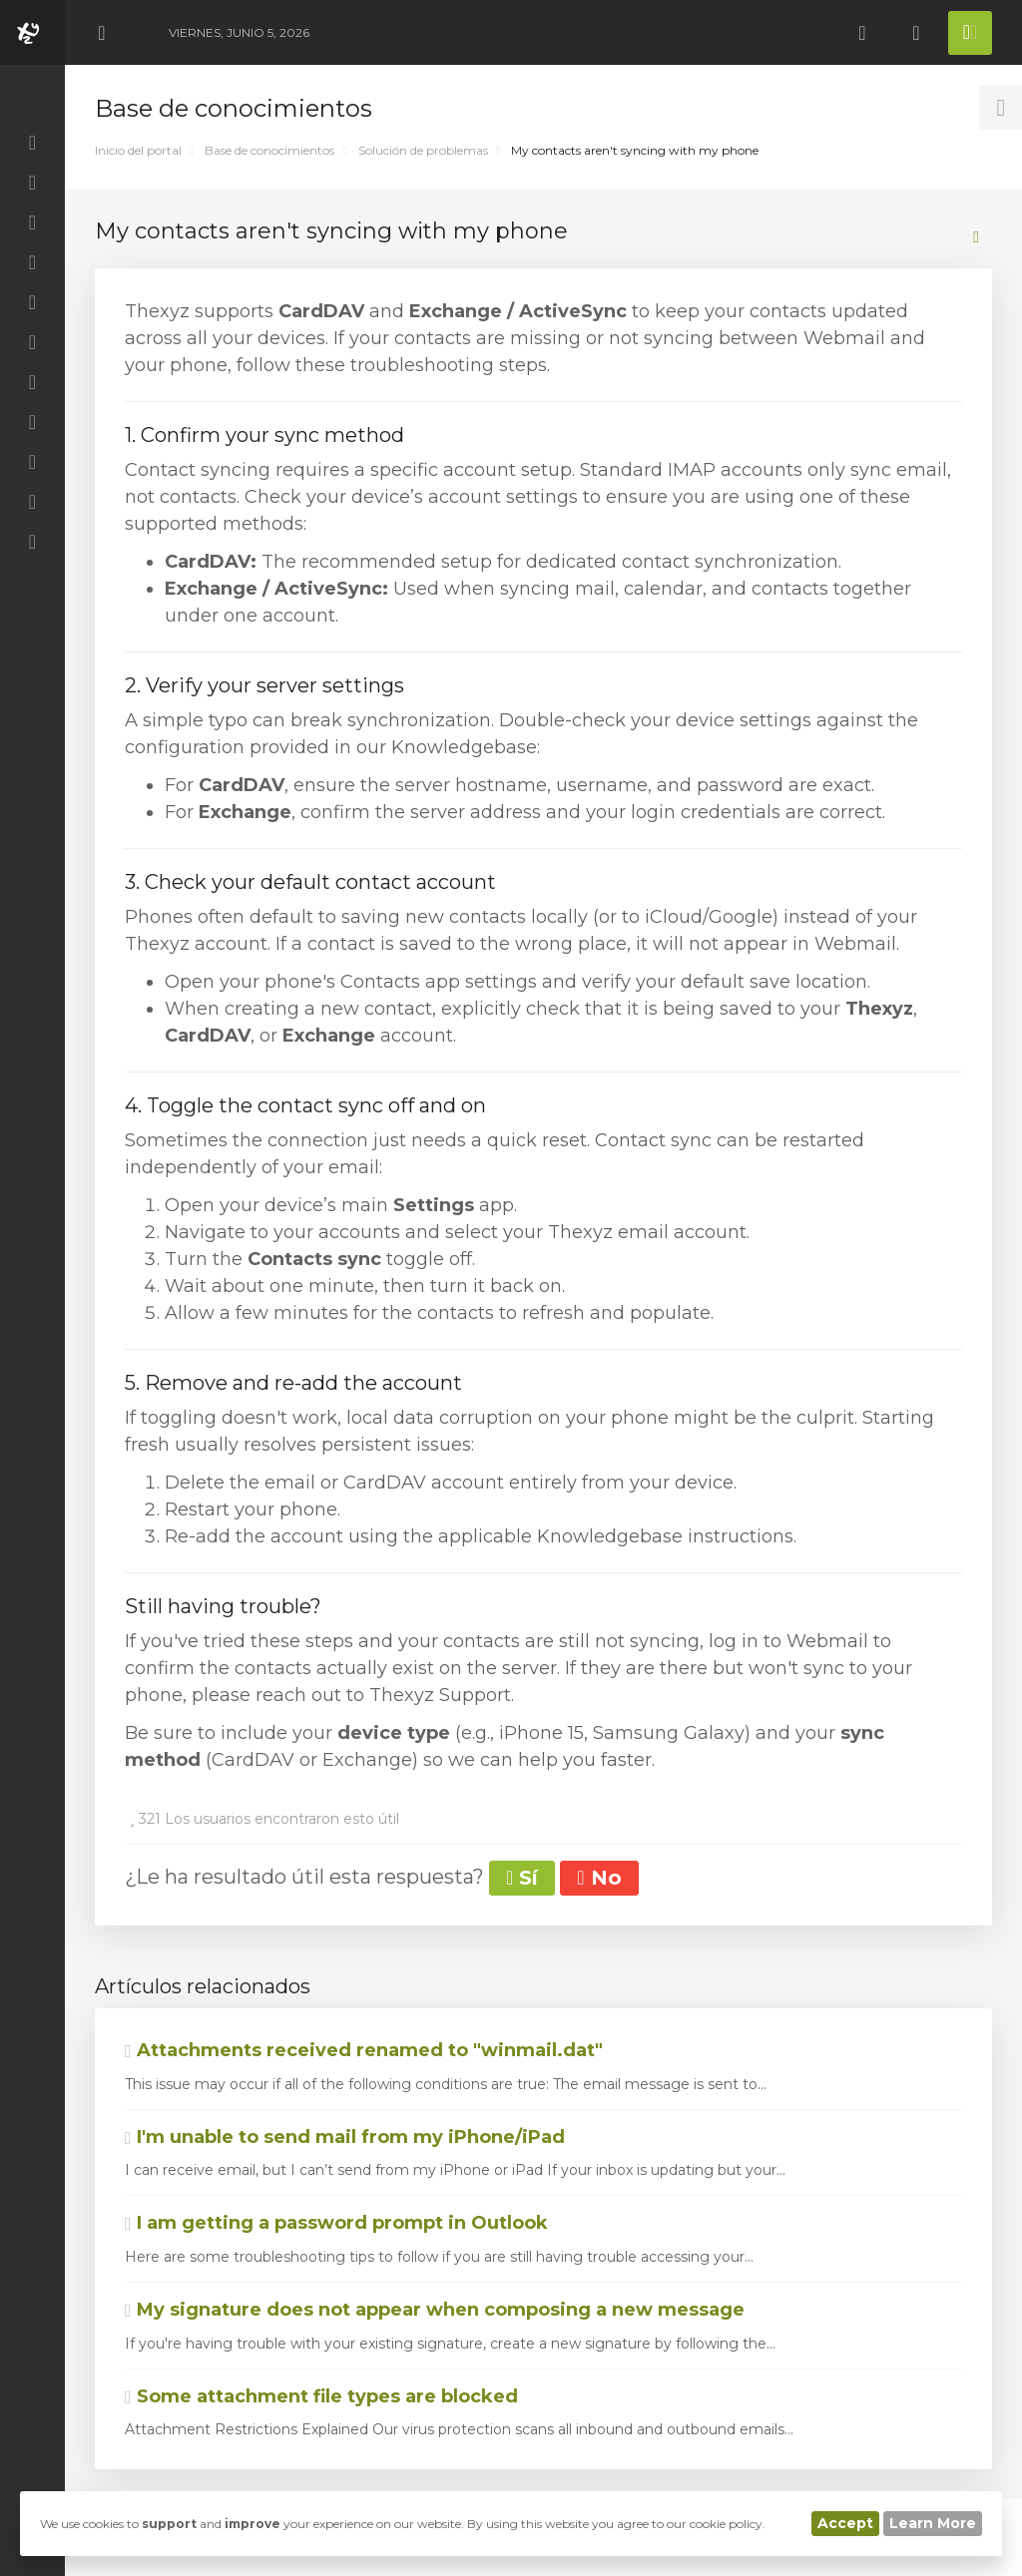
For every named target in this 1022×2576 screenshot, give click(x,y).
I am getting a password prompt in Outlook (336, 2223)
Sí (522, 1878)
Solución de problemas (423, 150)
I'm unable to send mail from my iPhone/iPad (345, 2137)
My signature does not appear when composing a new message (435, 2310)
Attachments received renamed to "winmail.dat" (364, 2050)
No (599, 1878)
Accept (845, 2523)
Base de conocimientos (269, 150)
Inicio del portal (138, 150)
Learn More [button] (932, 2523)
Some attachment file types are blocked (321, 2396)
